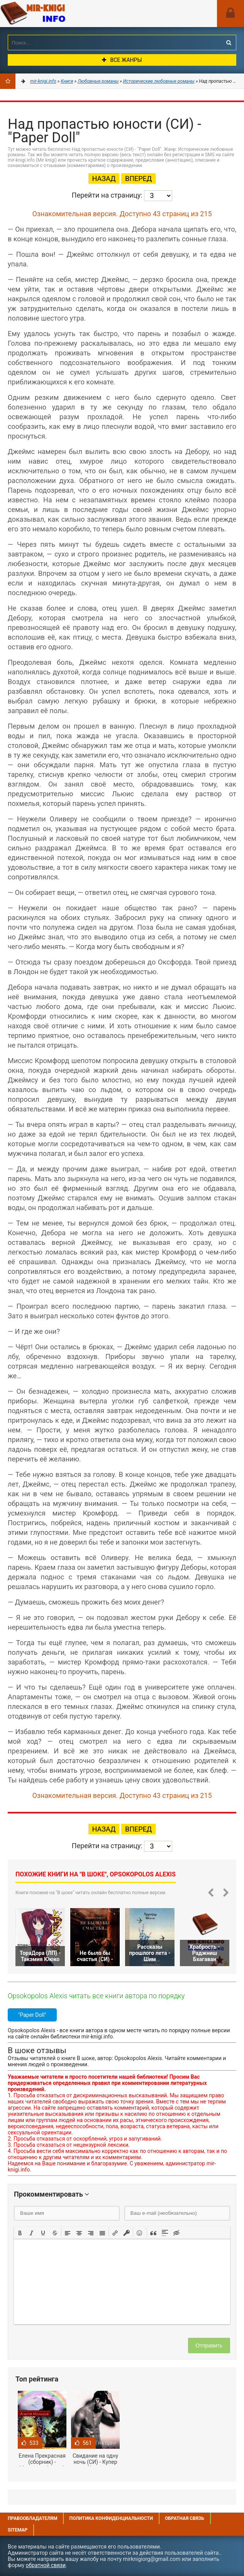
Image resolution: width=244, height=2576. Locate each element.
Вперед (138, 178)
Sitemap (17, 2530)
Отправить (209, 2345)
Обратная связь (184, 2518)
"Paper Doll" (32, 2015)
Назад (104, 178)
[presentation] (20, 2232)
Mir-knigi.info (58, 13)
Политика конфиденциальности (111, 2518)
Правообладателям (32, 2518)
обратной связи (45, 2565)
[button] (20, 2232)
